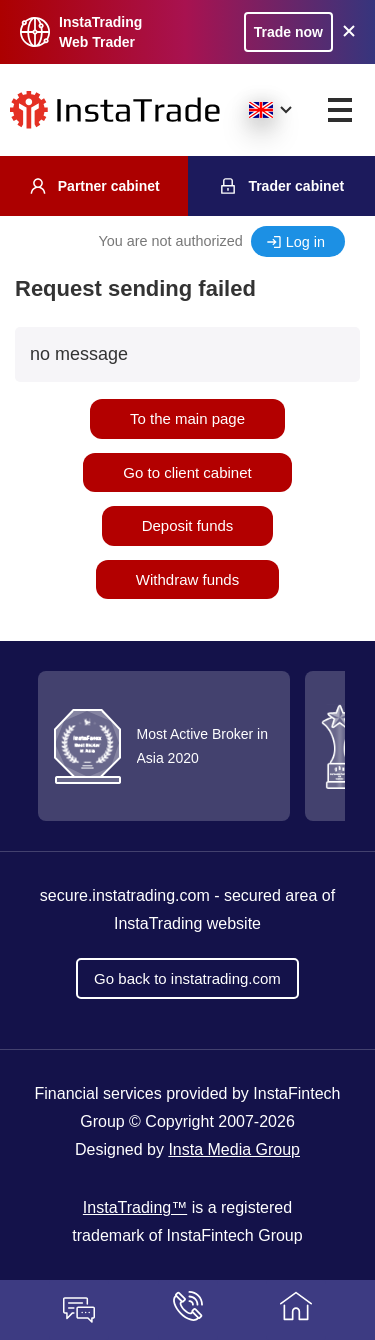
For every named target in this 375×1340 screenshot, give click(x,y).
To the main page (187, 418)
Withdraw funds (187, 579)
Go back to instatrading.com (187, 978)
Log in (305, 242)
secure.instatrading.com (125, 895)
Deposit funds (188, 525)
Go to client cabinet (187, 472)
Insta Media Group (234, 1149)
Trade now (288, 32)
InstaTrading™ (135, 1207)
